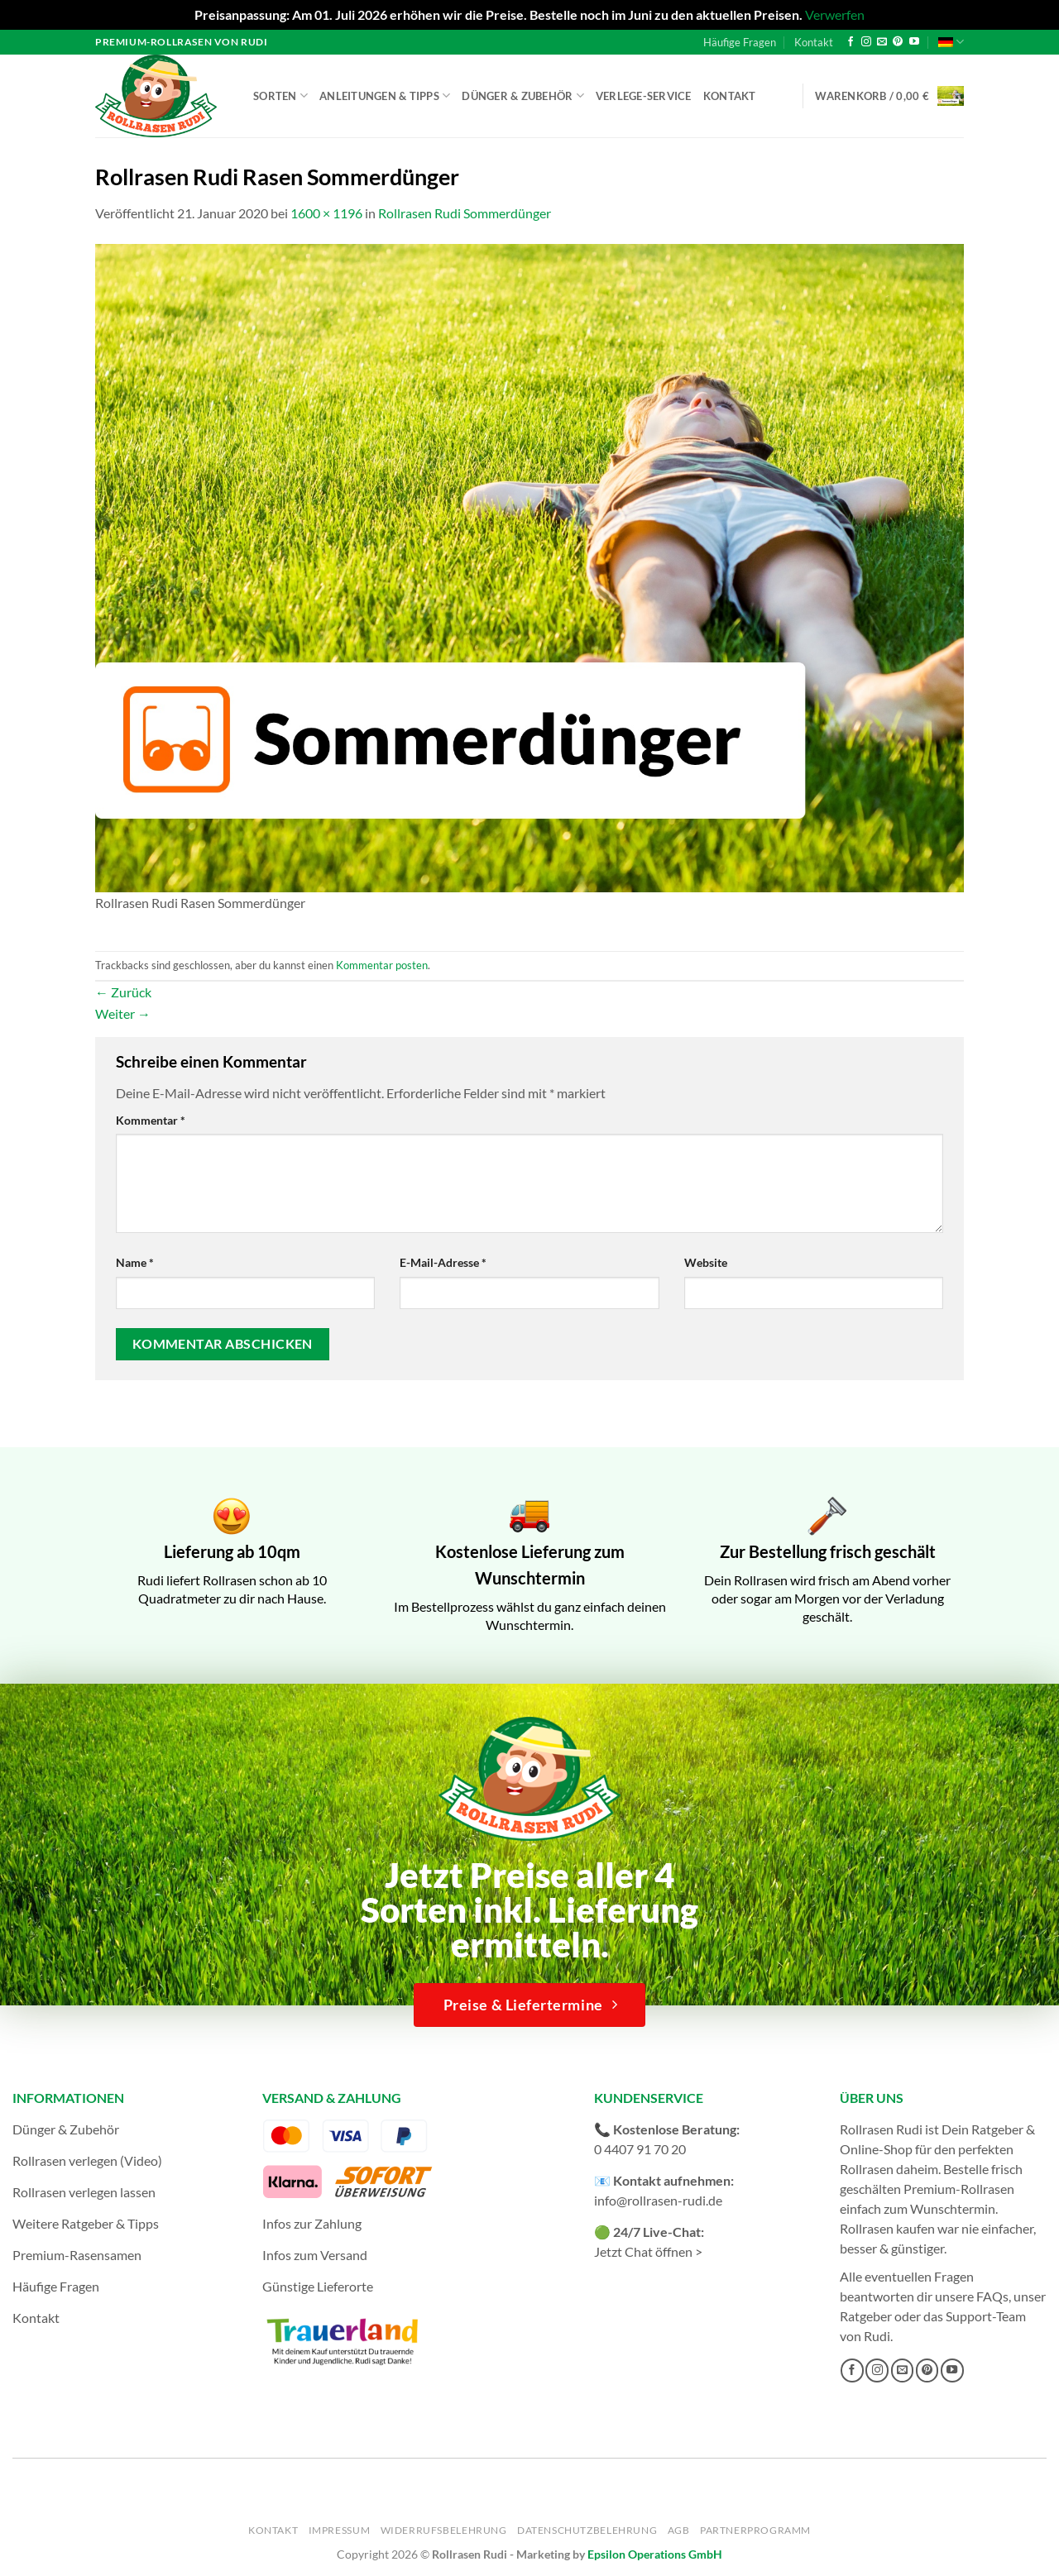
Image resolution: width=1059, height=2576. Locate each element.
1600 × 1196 (326, 213)
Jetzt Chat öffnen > (648, 2251)
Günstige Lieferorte (317, 2286)
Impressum (340, 2530)
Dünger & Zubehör (523, 95)
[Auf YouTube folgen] (914, 42)
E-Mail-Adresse (443, 1262)
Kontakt (813, 42)
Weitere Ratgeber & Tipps (85, 2223)
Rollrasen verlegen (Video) (87, 2160)
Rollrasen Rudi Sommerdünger (464, 213)
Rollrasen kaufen (887, 2228)
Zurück (123, 992)
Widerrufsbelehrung (444, 2530)
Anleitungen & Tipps (384, 95)
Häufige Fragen (739, 42)
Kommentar (150, 1120)
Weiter (123, 1013)
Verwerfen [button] (835, 14)
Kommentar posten (382, 965)
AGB (679, 2530)
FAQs (992, 2296)
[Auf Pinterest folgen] (898, 42)
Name (135, 1262)
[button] (889, 96)
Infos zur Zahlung (312, 2223)
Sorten (280, 95)
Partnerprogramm (755, 2530)
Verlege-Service (644, 96)
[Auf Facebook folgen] (850, 42)
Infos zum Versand (314, 2255)
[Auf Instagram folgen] (866, 42)
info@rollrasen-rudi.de (658, 2200)
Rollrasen (867, 2169)
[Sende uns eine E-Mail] (882, 42)
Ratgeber (866, 2316)
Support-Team (986, 2316)
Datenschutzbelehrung (587, 2530)
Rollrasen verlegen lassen (84, 2192)
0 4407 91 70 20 (640, 2149)
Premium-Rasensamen (76, 2255)
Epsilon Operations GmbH (654, 2554)
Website (705, 1262)
